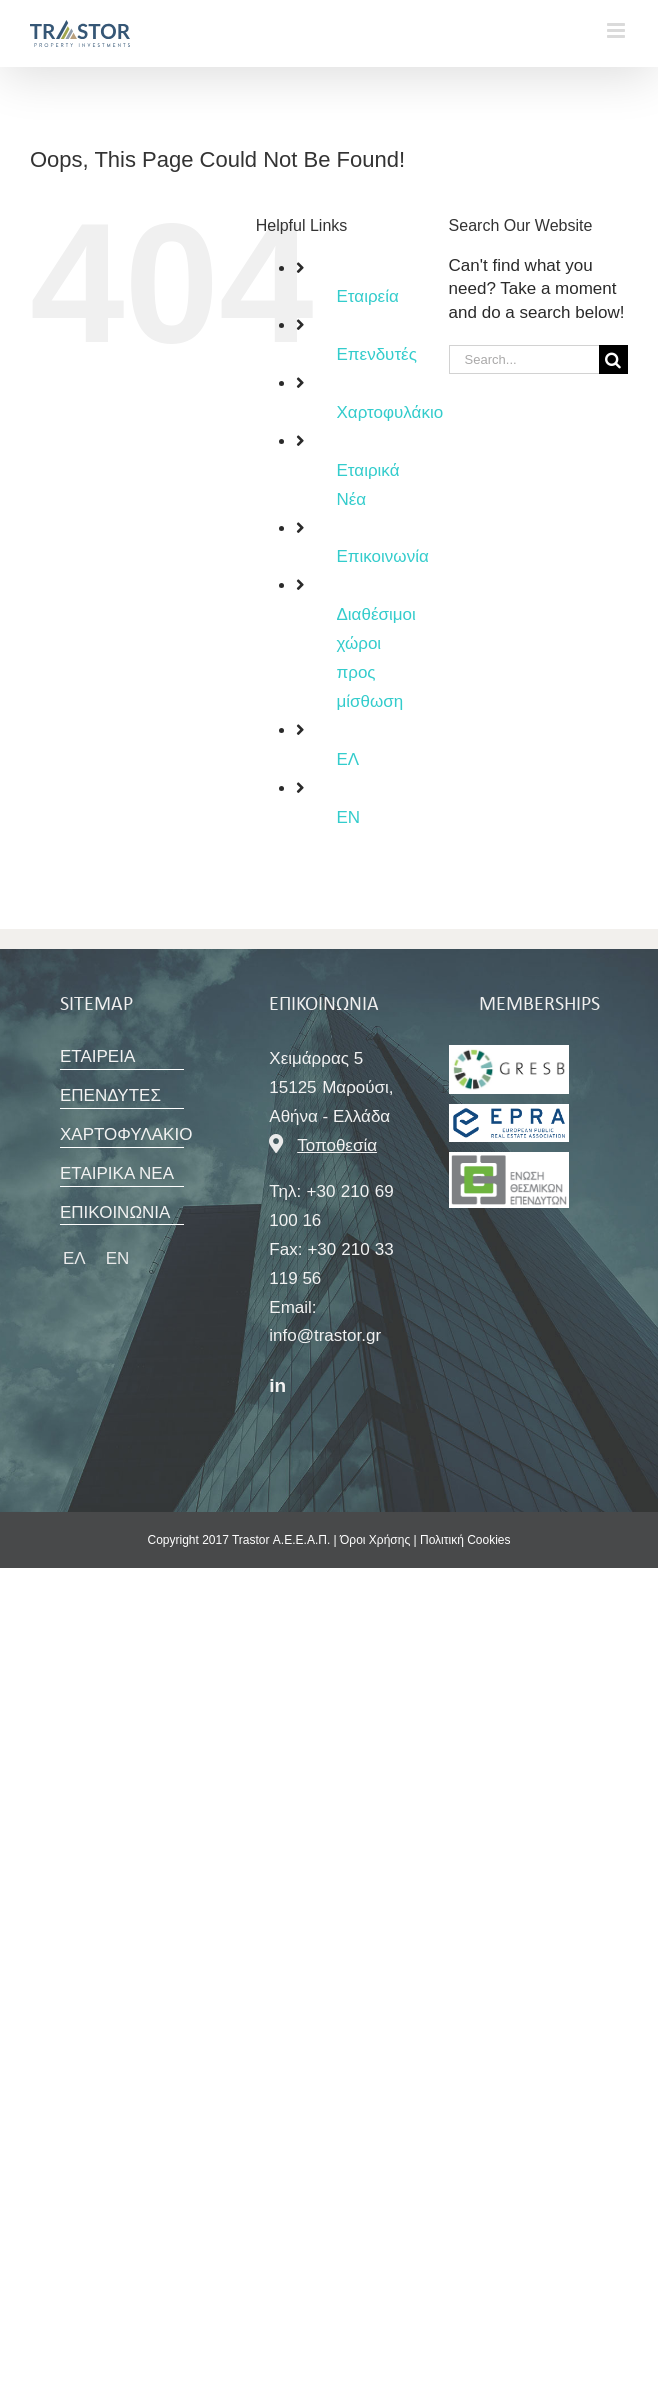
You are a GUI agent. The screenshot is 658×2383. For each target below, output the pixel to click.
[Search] (613, 359)
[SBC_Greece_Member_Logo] (509, 1112)
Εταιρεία (367, 296)
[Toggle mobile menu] (617, 30)
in (277, 1385)
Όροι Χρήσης (375, 1540)
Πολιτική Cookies (465, 1540)
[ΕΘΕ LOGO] (509, 1053)
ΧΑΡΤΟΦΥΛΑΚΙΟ (126, 1134)
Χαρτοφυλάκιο (389, 412)
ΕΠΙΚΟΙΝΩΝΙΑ (115, 1212)
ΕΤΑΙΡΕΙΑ (97, 1056)
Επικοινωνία (382, 556)
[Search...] (524, 359)
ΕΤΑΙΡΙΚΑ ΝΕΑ (117, 1173)
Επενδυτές (376, 354)
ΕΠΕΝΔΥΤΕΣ (110, 1095)
